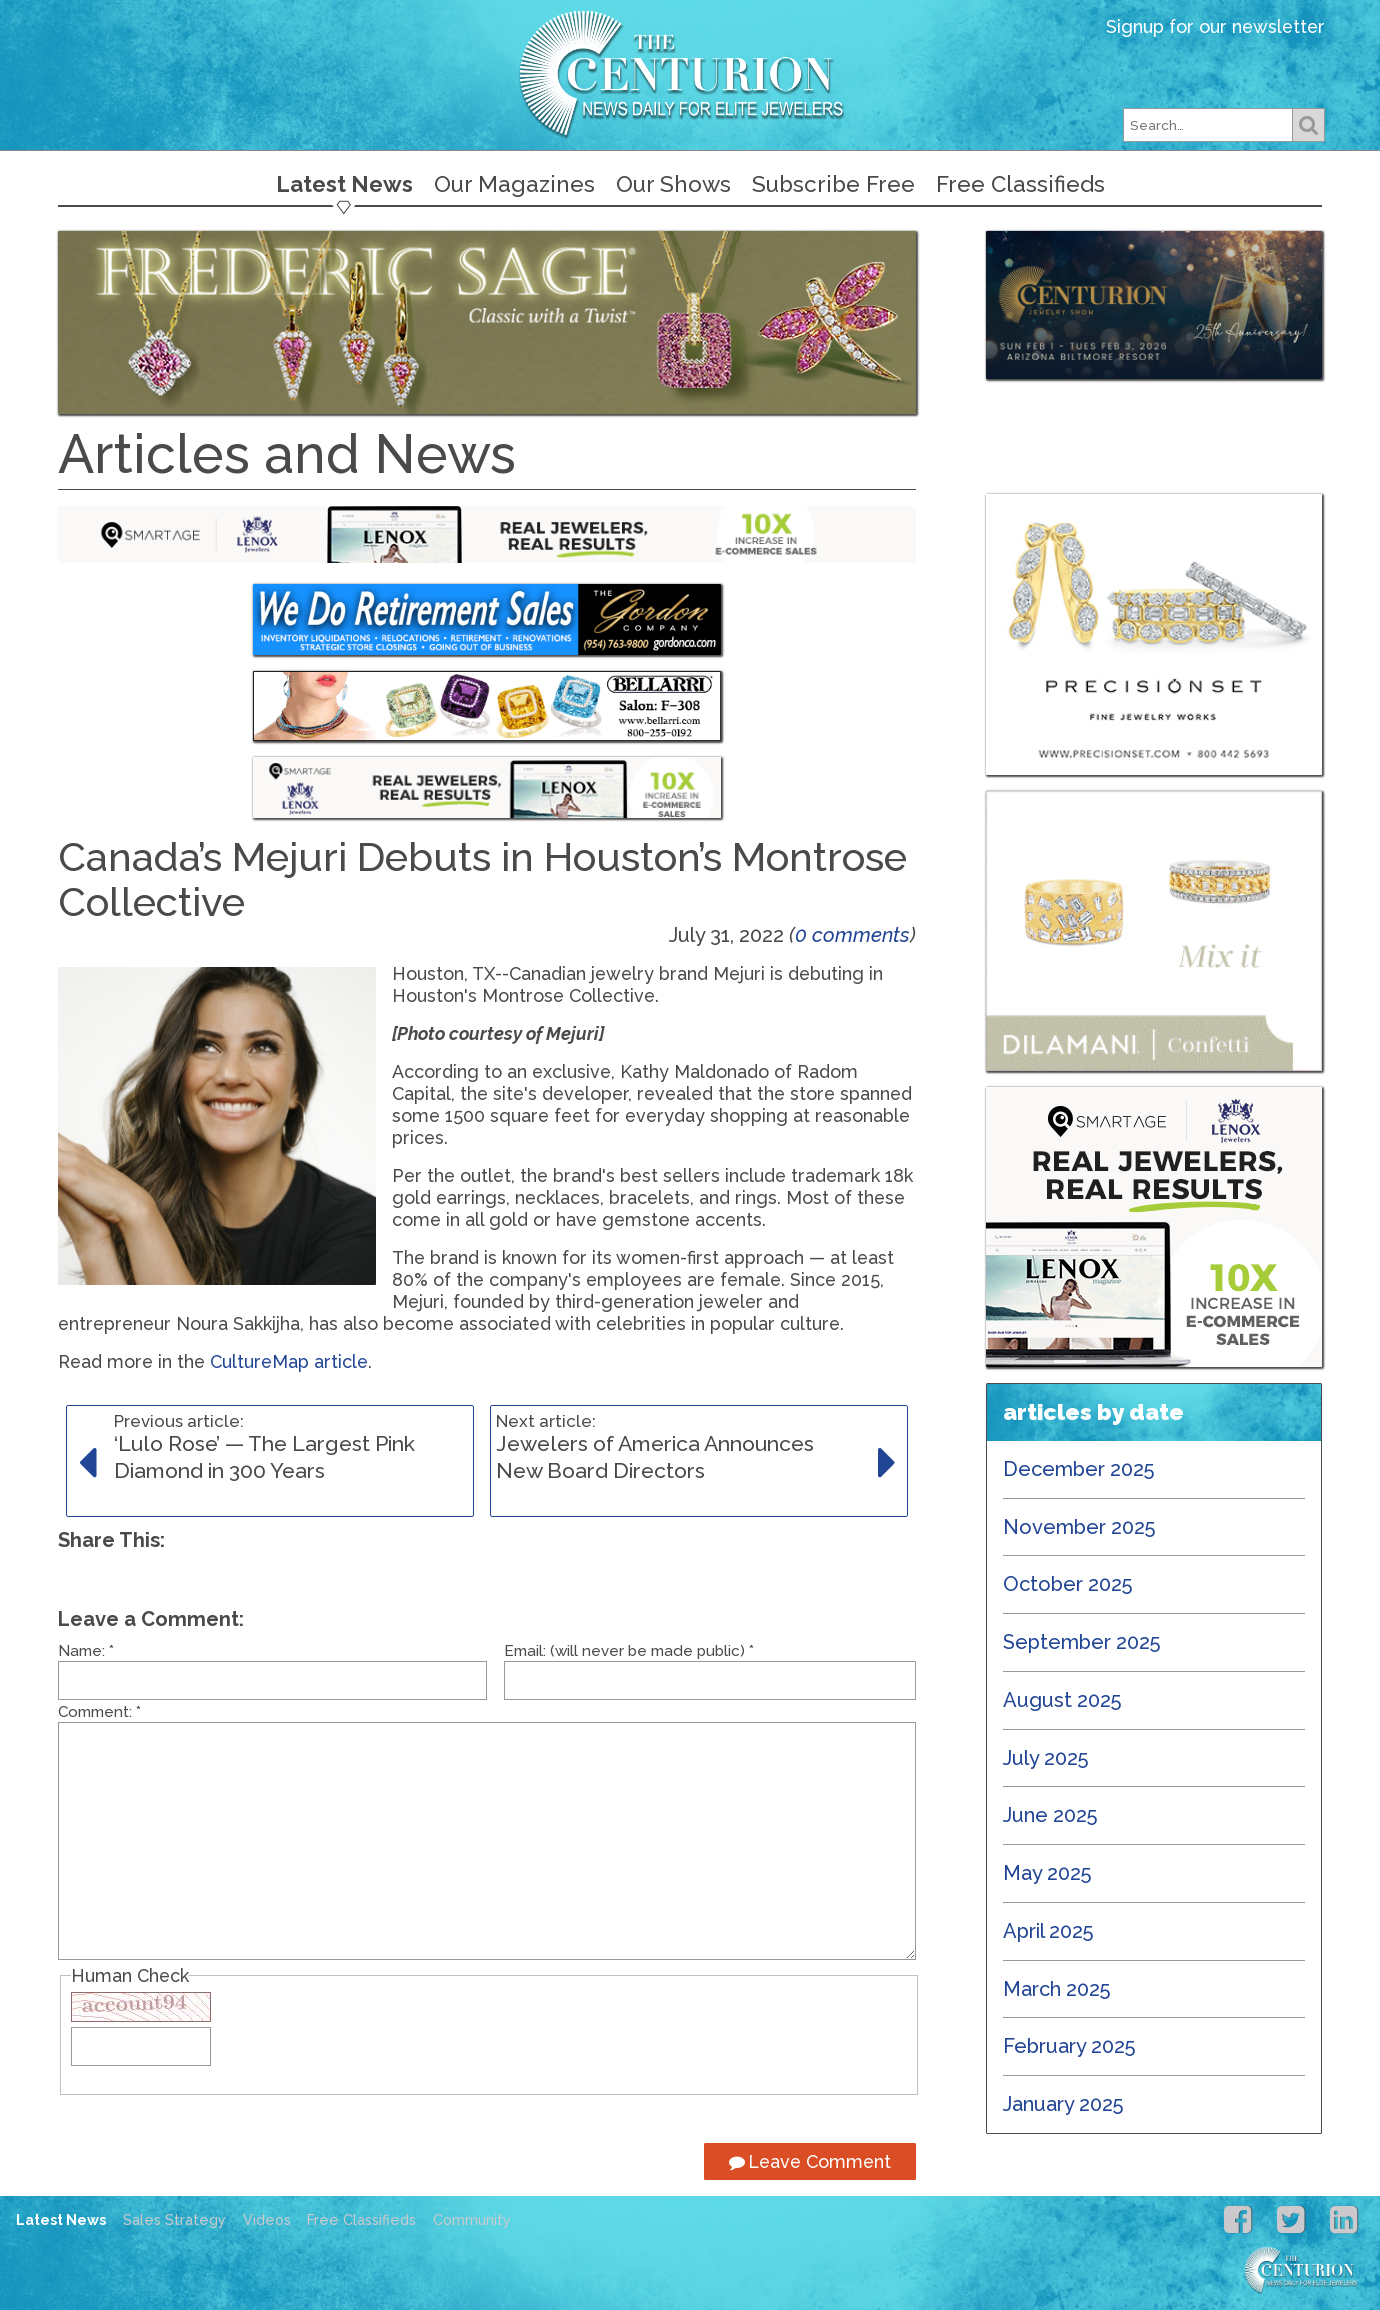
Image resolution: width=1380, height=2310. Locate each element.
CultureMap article (289, 1361)
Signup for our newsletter (1215, 26)
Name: (86, 1651)
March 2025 (1057, 1989)
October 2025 (1068, 1584)
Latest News (344, 184)
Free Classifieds (1020, 184)
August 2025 (1062, 1700)
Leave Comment (810, 2161)
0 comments (852, 935)
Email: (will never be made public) (629, 1651)
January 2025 (1063, 2104)
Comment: (99, 1712)
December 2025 (1079, 1469)
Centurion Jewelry (690, 73)
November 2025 (1079, 1527)
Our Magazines (514, 184)
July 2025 (1046, 1758)
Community (472, 2220)
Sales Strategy (174, 2220)
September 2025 (1082, 1642)
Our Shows (673, 184)
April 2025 (1048, 1931)
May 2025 (1047, 1873)
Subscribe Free (833, 184)
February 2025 (1069, 2046)
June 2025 (1050, 1815)
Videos (267, 2220)
